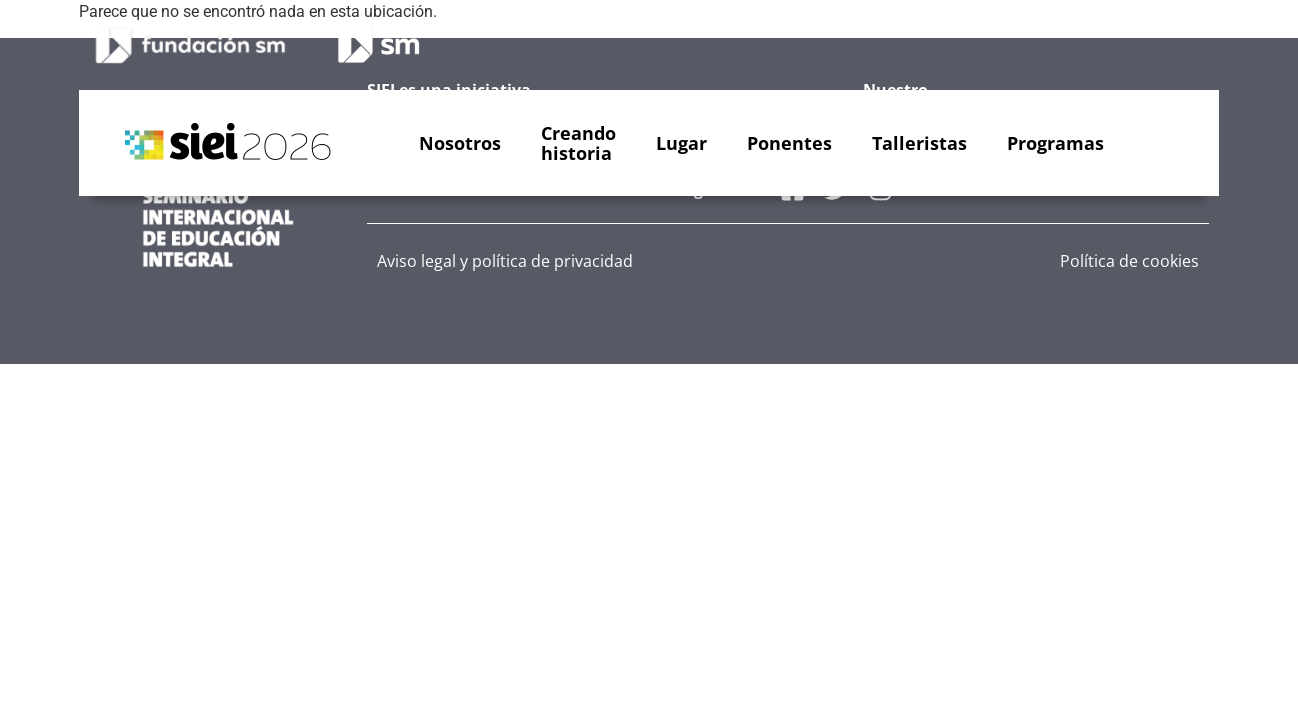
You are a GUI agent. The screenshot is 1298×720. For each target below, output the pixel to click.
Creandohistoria (578, 143)
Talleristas (919, 143)
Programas (1055, 143)
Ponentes (789, 143)
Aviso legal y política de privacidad (505, 261)
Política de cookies (1129, 261)
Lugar (681, 143)
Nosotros (460, 143)
